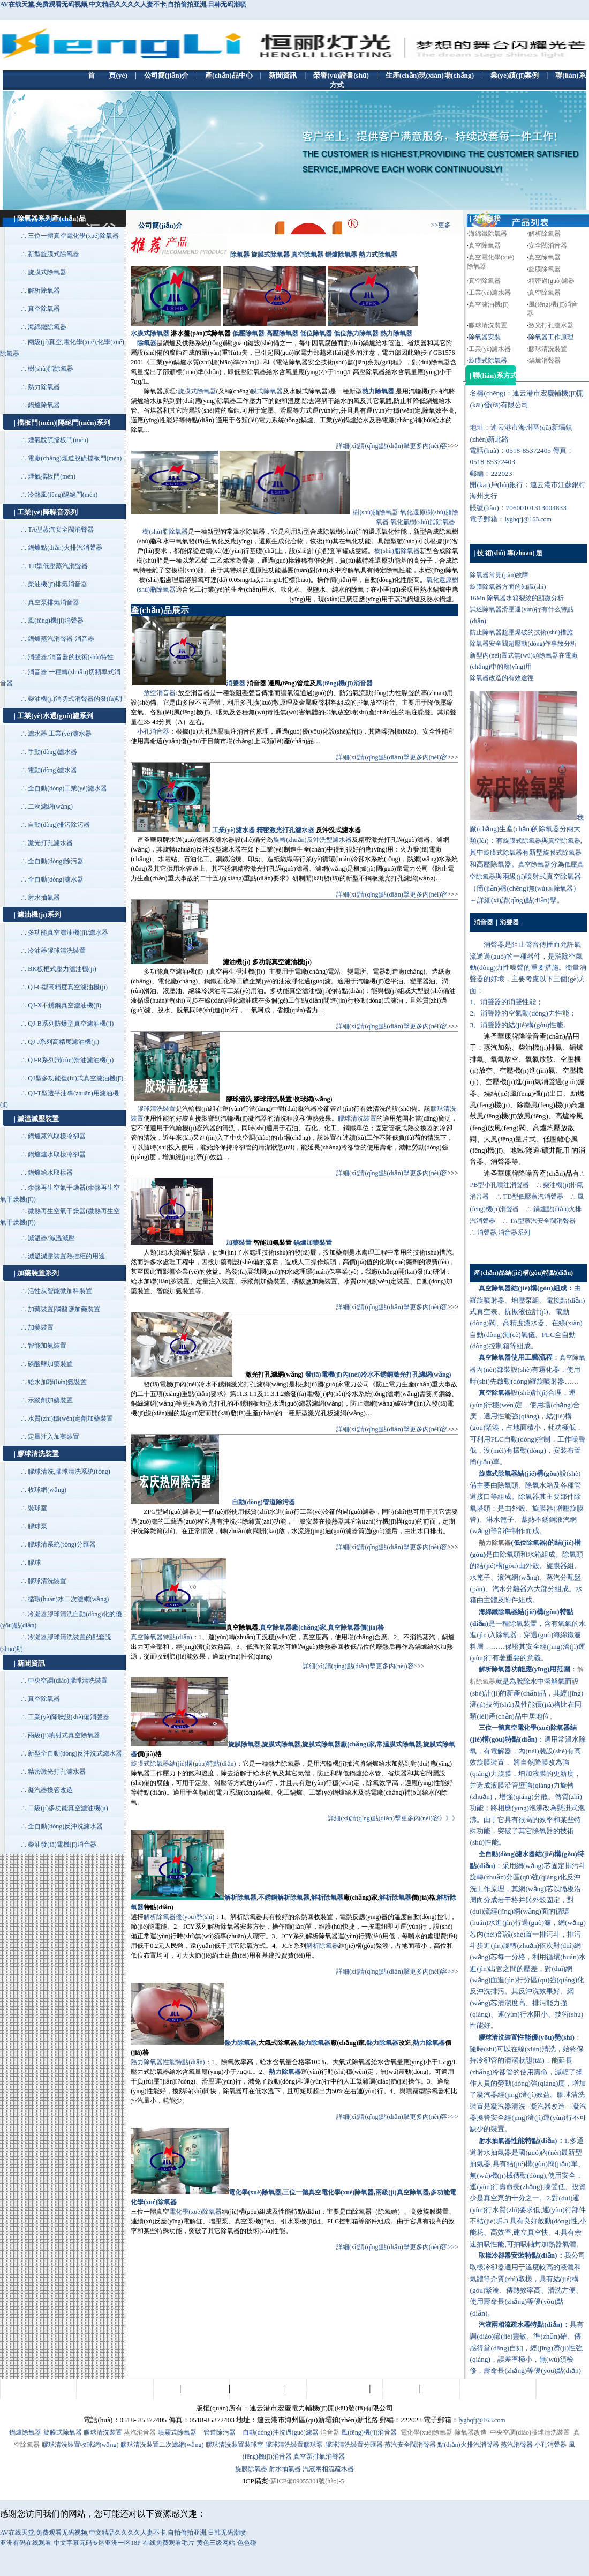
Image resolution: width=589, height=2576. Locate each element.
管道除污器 (219, 2432)
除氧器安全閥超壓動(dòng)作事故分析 (523, 643)
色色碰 (246, 2543)
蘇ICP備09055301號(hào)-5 (307, 2481)
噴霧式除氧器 (177, 2432)
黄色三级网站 (216, 2543)
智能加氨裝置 (47, 1345)
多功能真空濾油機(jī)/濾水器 (68, 932)
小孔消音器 (153, 731)
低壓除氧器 (248, 333)
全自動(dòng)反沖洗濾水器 (65, 1826)
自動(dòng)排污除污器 (59, 824)
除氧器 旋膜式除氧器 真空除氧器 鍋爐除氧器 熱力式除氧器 (313, 254)
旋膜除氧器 (544, 269)
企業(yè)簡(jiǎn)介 (151, 2389)
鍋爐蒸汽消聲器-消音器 (61, 639)
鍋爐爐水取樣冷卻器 (57, 1154)
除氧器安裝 (485, 337)
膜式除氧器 (267, 391)
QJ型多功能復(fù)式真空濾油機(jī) (75, 1078)
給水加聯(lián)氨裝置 (57, 1382)
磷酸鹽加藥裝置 (50, 1364)
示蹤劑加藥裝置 (50, 1400)
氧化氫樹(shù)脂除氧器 (422, 522)
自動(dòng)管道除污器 (263, 1502)
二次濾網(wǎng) (50, 806)
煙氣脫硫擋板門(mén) (58, 440)
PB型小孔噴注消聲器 (499, 1185)
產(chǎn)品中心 (205, 2389)
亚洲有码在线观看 (25, 2543)
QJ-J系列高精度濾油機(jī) (63, 1042)
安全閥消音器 (547, 245)
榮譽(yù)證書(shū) (257, 2389)
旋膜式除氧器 (47, 272)
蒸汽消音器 (140, 2432)
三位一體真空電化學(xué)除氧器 (73, 236)
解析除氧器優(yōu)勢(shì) (179, 1917)
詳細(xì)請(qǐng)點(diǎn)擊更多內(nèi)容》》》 (393, 1818)
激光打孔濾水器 (50, 843)
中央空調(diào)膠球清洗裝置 (68, 1680)
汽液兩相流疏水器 (328, 2469)
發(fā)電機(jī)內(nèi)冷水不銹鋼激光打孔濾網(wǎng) (378, 1374)
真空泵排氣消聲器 (319, 2456)
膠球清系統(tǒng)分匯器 (61, 1544)
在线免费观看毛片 (168, 2543)
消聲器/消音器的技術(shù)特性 (71, 657)
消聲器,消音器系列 (504, 1232)
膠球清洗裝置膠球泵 (294, 2444)
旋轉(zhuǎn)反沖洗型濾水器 (312, 839)
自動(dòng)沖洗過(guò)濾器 (281, 2432)
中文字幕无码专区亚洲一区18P (97, 2543)
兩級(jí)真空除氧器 (401, 2192)
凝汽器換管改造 (50, 1790)
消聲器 (235, 683)
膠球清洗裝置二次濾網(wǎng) (162, 2444)
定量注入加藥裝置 (53, 1436)
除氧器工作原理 (550, 337)
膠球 (34, 1562)
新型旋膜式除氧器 (53, 254)
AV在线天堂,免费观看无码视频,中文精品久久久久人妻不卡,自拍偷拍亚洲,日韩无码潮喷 (123, 4)
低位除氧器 (316, 333)
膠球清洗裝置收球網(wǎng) (80, 2444)
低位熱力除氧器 (356, 333)
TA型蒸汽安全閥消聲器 (61, 529)
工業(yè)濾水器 (233, 830)
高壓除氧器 (282, 333)
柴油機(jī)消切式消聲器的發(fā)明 (75, 699)
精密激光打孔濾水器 (57, 1771)
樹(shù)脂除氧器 (50, 368)
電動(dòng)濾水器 (52, 770)
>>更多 (441, 225)
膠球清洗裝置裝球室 (234, 2444)
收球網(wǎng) (47, 1490)
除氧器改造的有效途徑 (502, 678)
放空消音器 (160, 693)
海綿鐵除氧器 (47, 327)
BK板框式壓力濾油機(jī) (62, 969)
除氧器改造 (471, 2432)
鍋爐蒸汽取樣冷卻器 (57, 1136)
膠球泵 (37, 1526)
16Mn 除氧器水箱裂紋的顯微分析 (517, 598)
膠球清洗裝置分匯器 (354, 2444)
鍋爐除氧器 (44, 405)
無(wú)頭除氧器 (550, 888)
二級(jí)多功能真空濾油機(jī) (68, 1808)
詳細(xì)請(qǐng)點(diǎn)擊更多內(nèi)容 (391, 446)
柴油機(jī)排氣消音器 (57, 584)
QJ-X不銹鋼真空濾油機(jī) (64, 1005)
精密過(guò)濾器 (551, 281)
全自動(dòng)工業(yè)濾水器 (67, 788)
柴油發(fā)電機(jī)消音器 (62, 1844)
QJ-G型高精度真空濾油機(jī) (68, 987)
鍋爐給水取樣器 (50, 1172)
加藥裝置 (41, 1327)
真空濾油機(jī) (489, 304)
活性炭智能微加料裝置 (60, 1291)
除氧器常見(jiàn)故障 (499, 575)
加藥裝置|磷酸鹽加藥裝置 (64, 1309)
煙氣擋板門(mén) (51, 476)
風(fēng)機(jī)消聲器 (56, 620)
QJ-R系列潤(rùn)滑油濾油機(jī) (71, 1060)
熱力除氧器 (44, 387)
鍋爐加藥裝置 (312, 1242)
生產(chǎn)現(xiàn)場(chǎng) (327, 2389)
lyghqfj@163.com (527, 519)
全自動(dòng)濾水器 (56, 879)
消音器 (329, 2432)
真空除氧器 (44, 308)
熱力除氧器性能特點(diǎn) (168, 2062)
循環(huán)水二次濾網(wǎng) (68, 1599)
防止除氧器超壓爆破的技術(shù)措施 (521, 632)
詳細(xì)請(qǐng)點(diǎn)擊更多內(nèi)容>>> (364, 1666)
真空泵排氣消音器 (53, 602)
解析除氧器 (44, 290)
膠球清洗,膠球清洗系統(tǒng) (69, 1471)
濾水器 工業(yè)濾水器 (59, 733)
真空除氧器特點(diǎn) (161, 1637)
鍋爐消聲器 (544, 360)
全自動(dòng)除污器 (56, 861)
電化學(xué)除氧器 (255, 2192)
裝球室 (37, 1508)
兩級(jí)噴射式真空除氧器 (64, 1735)
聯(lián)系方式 (443, 2389)
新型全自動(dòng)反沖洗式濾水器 (75, 1753)
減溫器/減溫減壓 (51, 1238)
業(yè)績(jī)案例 (395, 2389)
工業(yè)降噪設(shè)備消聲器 (68, 1717)
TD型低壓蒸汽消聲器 (58, 566)
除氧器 (146, 343)
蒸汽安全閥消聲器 (410, 2444)
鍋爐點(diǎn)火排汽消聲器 (65, 547)
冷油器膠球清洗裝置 (57, 950)
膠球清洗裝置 (47, 1581)
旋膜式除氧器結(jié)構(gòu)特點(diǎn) (183, 1763)
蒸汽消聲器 (517, 2444)
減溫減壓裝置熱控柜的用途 (66, 1256)
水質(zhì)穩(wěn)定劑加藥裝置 (70, 1418)
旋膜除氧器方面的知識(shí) (508, 587)
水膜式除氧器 (150, 333)
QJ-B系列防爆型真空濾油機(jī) (71, 1023)
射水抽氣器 (44, 897)
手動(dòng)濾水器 (52, 752)
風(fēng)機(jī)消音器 (344, 683)
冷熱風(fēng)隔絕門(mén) (62, 494)
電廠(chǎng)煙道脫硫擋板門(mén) (75, 458)
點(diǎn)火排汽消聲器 (468, 2444)
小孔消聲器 (550, 2444)
